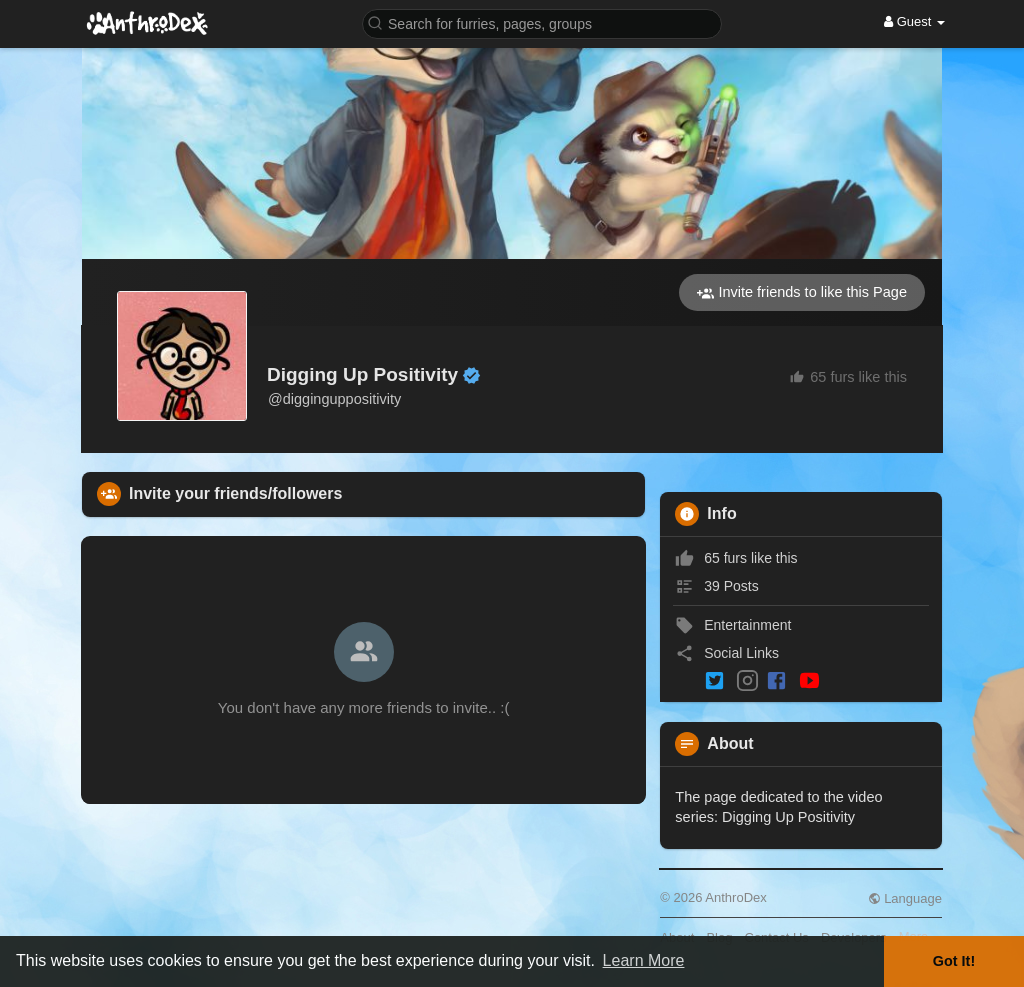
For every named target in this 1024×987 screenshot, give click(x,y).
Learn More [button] (644, 960)
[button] (542, 22)
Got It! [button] (954, 961)
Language (905, 898)
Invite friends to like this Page (802, 292)
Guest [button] (914, 21)
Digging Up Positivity (362, 374)
